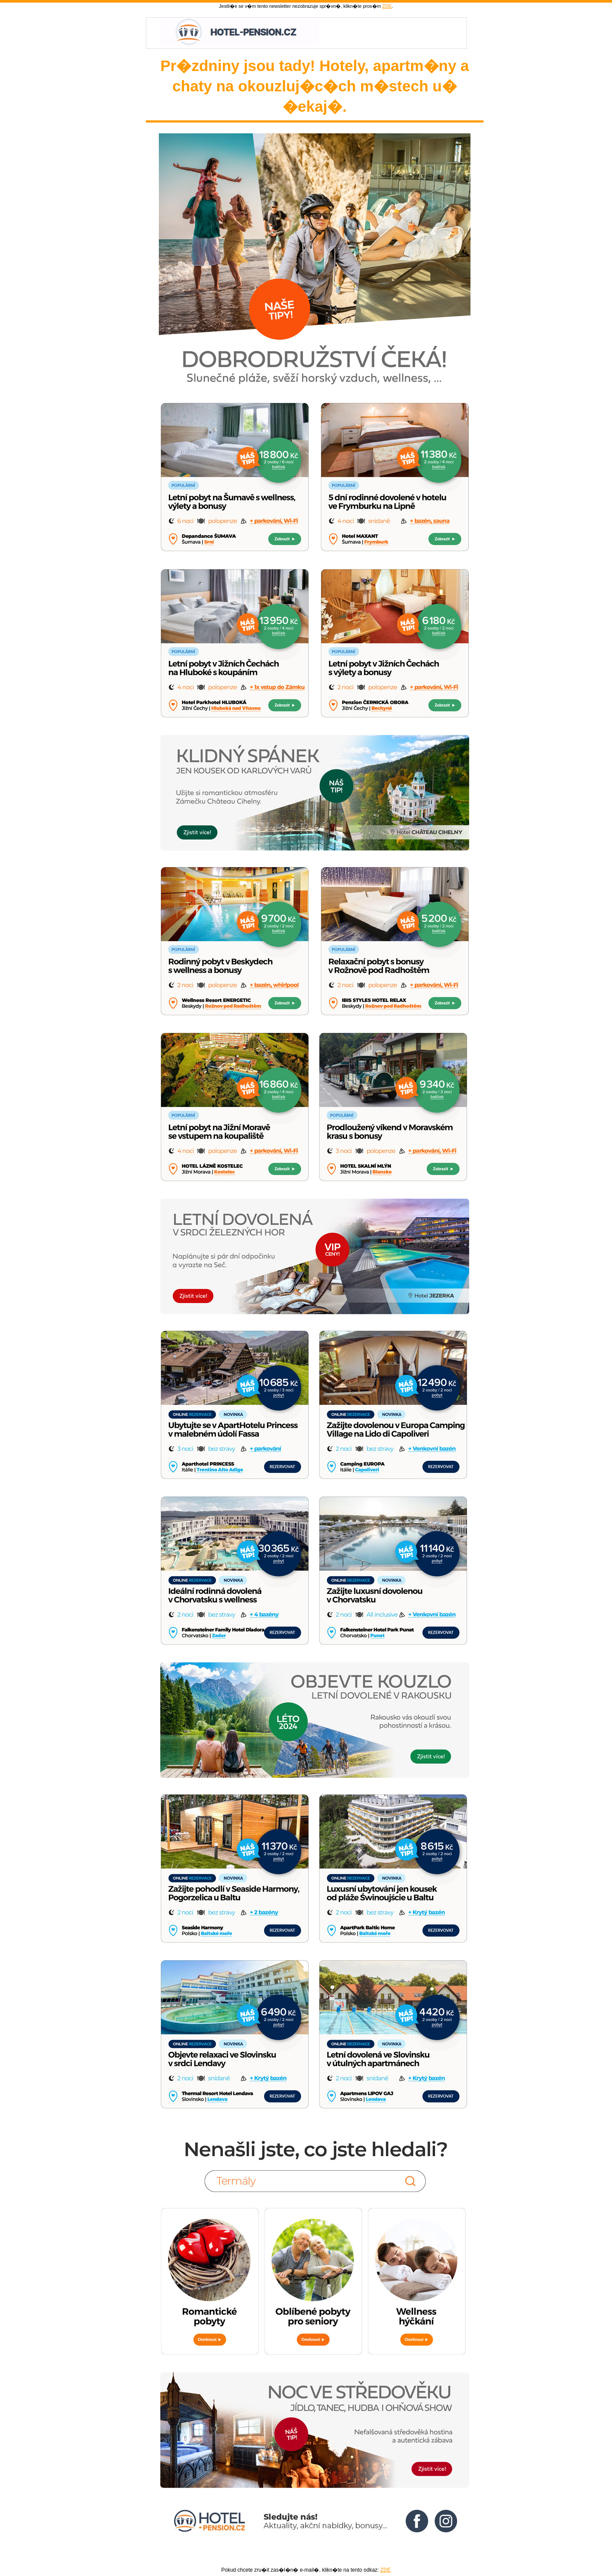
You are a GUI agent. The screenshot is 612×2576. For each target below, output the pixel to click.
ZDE (387, 6)
